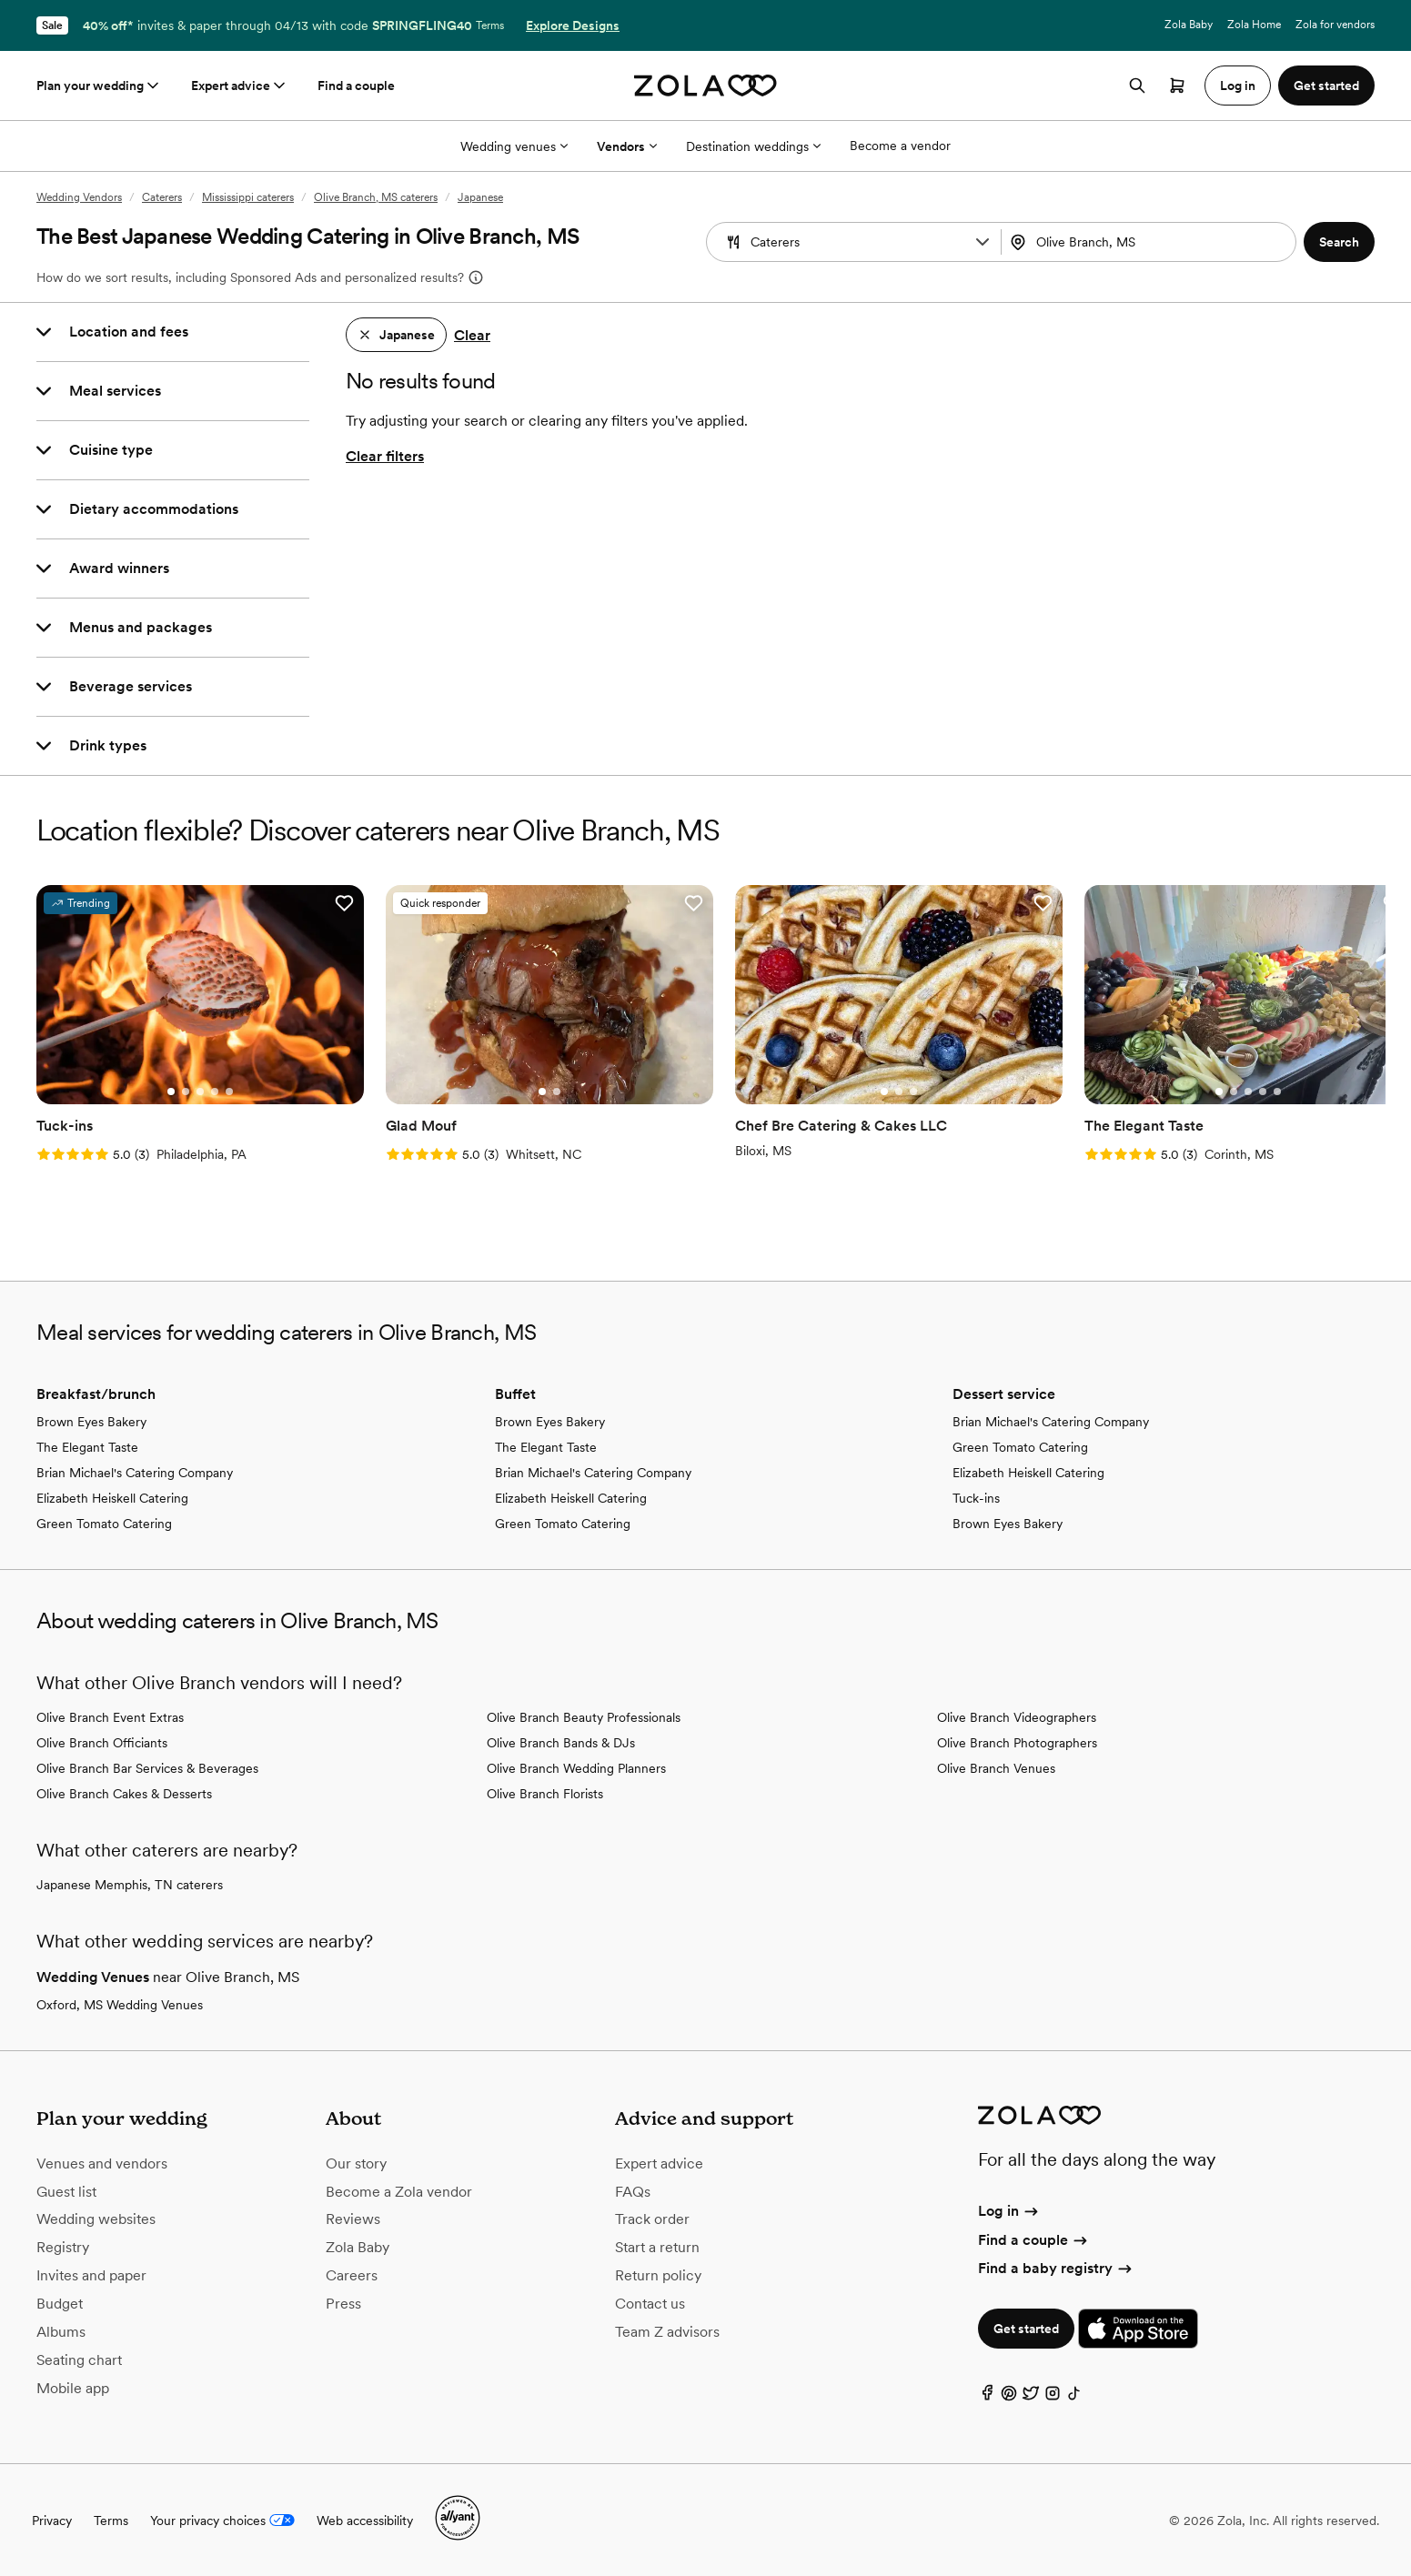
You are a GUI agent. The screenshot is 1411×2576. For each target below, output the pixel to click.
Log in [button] (1237, 85)
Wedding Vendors (79, 197)
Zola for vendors (1335, 24)
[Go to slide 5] (229, 1091)
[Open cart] (1177, 85)
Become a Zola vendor (399, 2191)
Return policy (658, 2275)
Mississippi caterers (248, 197)
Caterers (162, 197)
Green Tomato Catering (104, 1523)
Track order (652, 2219)
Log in (1009, 2210)
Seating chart (79, 2360)
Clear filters (385, 456)
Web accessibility (365, 2520)
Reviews (353, 2219)
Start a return (657, 2247)
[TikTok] (1074, 2397)
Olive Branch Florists (545, 1793)
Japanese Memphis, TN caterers (129, 1884)
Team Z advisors (667, 2331)
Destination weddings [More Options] (753, 146)
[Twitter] (1031, 2397)
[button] (982, 242)
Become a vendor (900, 145)
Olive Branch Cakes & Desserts (124, 1793)
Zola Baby (1188, 24)
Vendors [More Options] (627, 146)
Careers (352, 2275)
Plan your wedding (99, 85)
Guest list (66, 2191)
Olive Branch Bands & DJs (561, 1743)
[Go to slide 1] (171, 1091)
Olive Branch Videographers (1016, 1717)
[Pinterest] (1009, 2397)
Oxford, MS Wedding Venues (119, 2004)
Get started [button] (1326, 85)
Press (343, 2303)
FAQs (632, 2191)
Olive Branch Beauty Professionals (583, 1717)
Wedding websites (96, 2219)
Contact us (650, 2303)
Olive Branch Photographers (1017, 1743)
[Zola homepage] (705, 85)
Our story (356, 2163)
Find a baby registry (1056, 2268)
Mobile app (72, 2388)
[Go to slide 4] (214, 1091)
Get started (1026, 2328)
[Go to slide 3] (200, 1091)
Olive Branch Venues (996, 1768)
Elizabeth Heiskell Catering (112, 1498)
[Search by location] (1145, 242)
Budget (59, 2303)
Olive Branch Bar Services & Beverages (147, 1768)
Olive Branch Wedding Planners (576, 1768)
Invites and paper (91, 2275)
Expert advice (239, 85)
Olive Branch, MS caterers (376, 197)
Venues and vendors (101, 2163)
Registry (62, 2247)
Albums (61, 2331)
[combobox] (1150, 242)
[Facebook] (987, 2397)
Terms (490, 25)
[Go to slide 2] (185, 1091)
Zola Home (1254, 24)
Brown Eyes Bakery (91, 1421)
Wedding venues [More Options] (514, 146)
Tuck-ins (976, 1498)
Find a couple (356, 85)
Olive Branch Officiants (101, 1743)
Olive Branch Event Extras (110, 1717)
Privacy (52, 2520)
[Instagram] (1052, 2397)
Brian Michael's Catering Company (134, 1472)
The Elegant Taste (87, 1447)
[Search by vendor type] (856, 242)
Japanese (480, 197)
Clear (472, 335)
